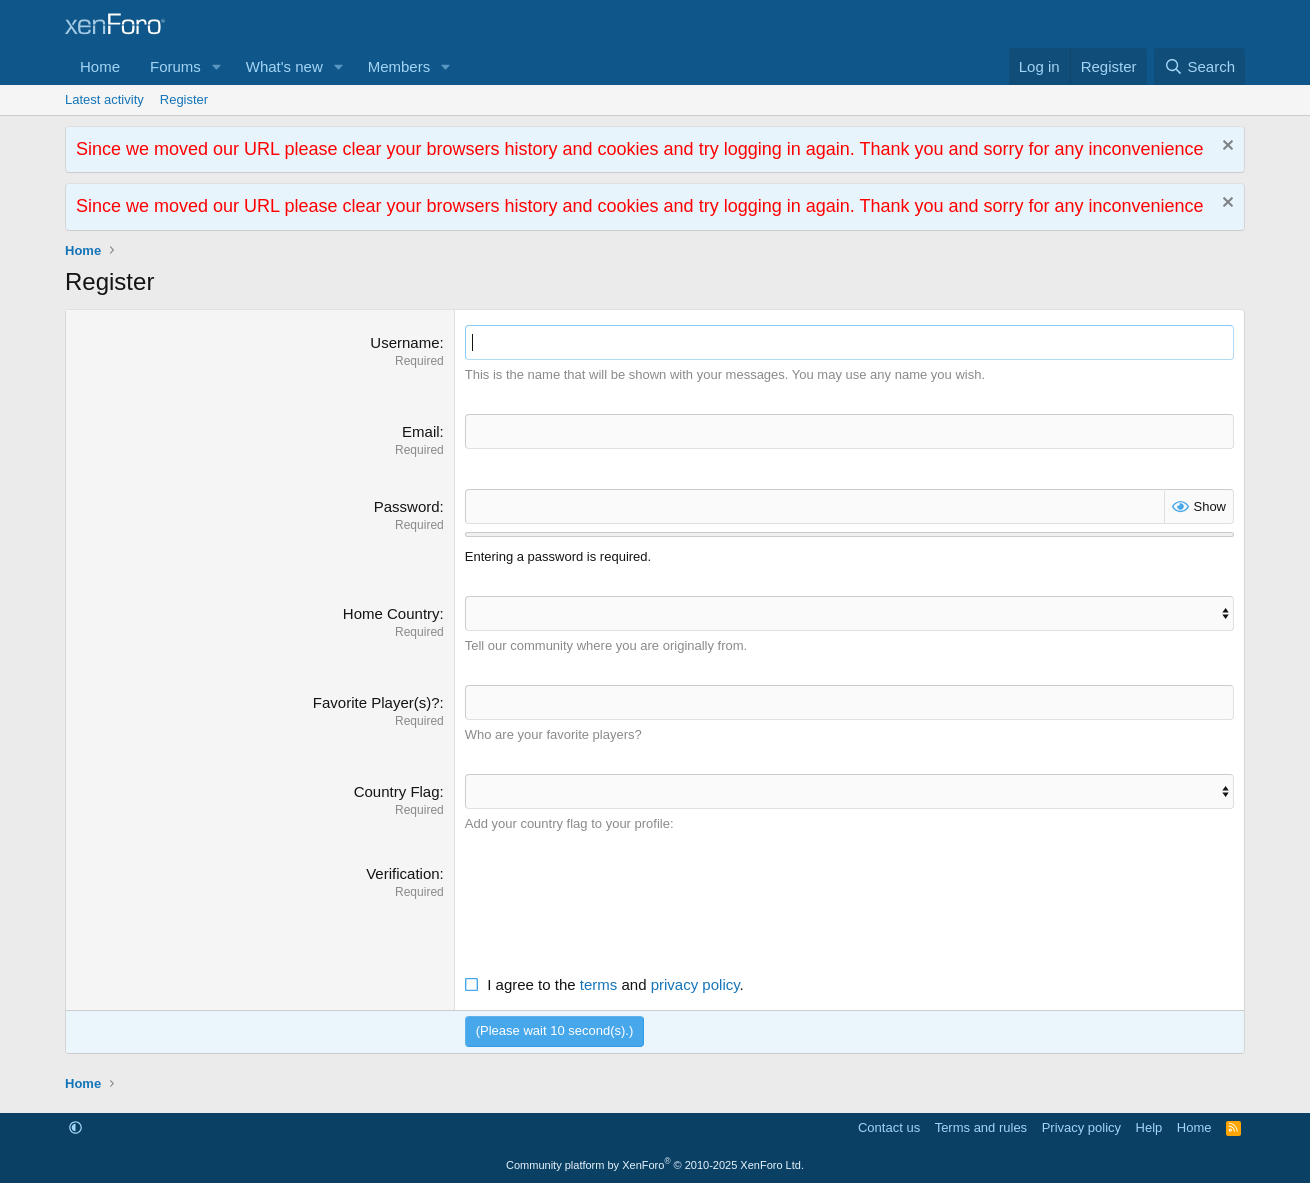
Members (399, 66)
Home (100, 66)
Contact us (889, 1127)
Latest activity (104, 99)
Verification (402, 873)
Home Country (391, 613)
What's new (284, 66)
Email (421, 431)
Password (407, 506)
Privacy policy (1081, 1127)
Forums (175, 66)
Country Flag (397, 791)
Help (1149, 1127)
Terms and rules (981, 1127)
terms (599, 984)
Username (404, 342)
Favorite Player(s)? (376, 702)
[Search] (1199, 66)
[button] (217, 66)
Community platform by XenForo (655, 1165)
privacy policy (695, 984)
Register (184, 99)
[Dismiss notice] (1225, 147)
